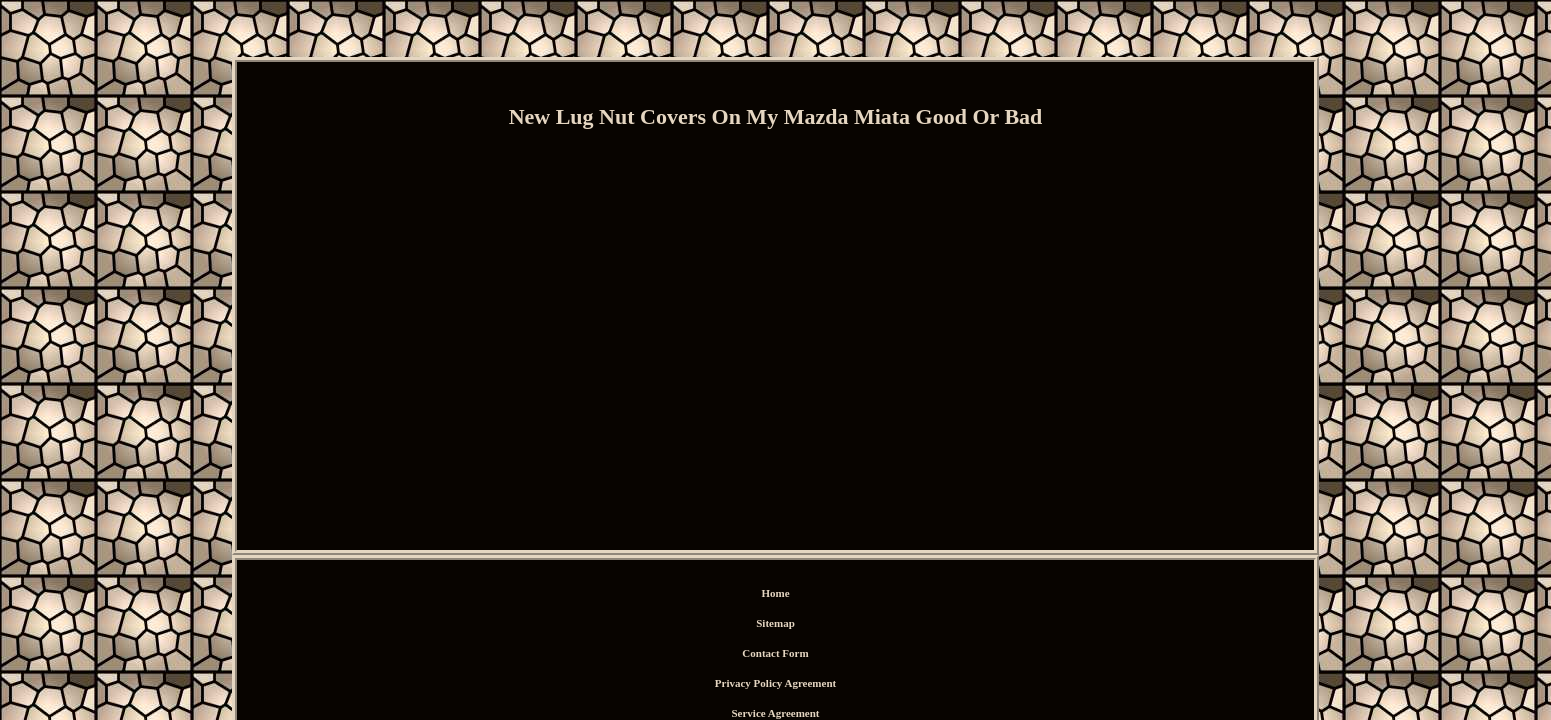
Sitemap (626, 596)
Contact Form (695, 596)
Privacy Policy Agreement (806, 596)
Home (576, 596)
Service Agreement (928, 596)
